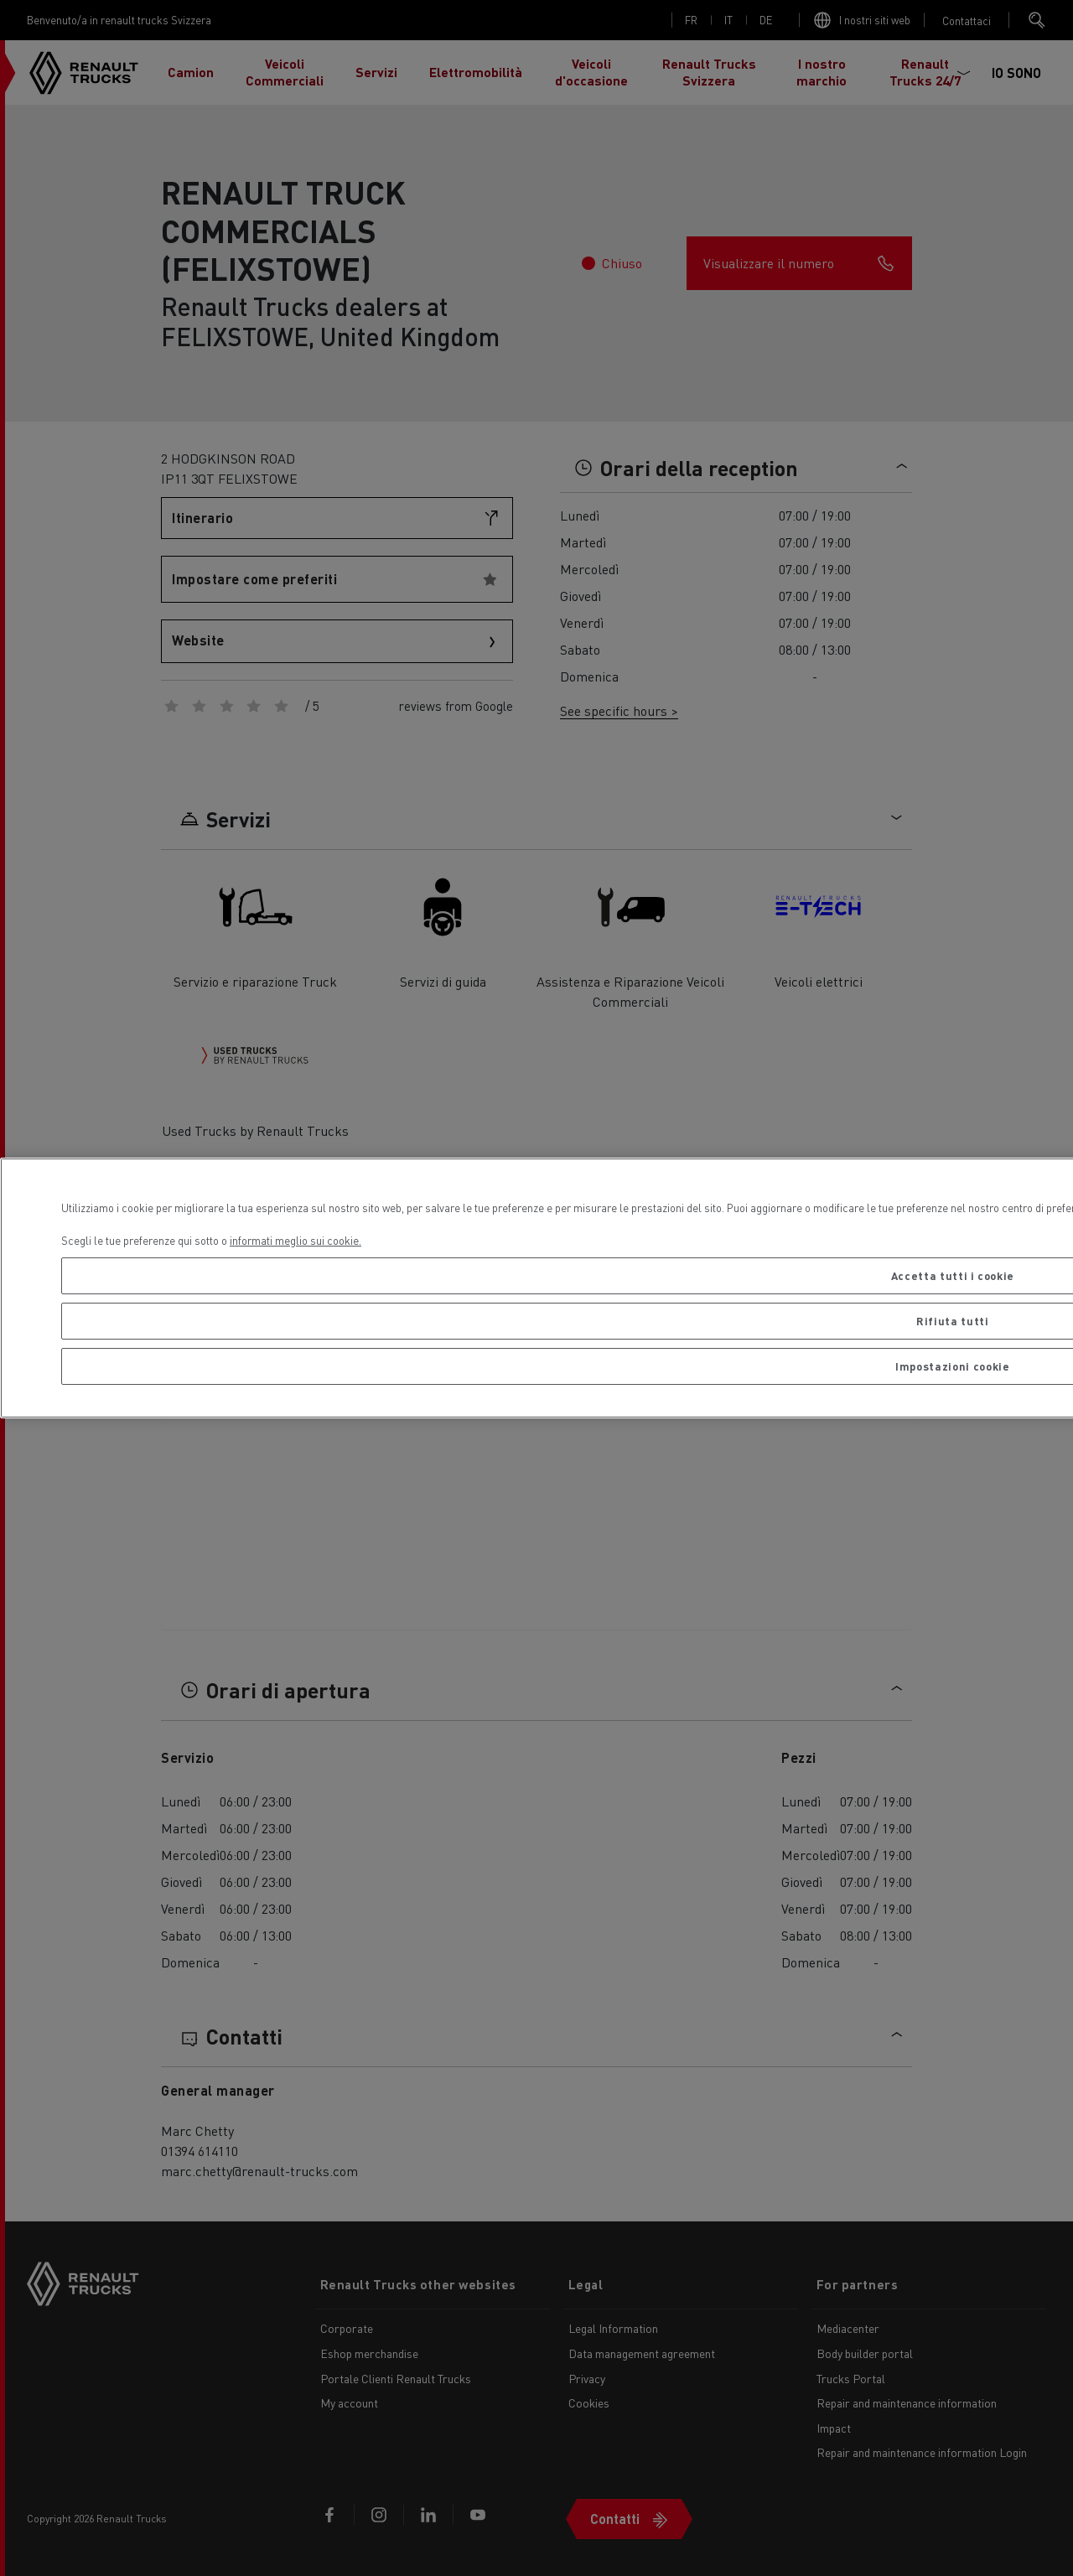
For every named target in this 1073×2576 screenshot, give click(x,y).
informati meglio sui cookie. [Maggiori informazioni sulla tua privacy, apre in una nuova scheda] (295, 1240)
